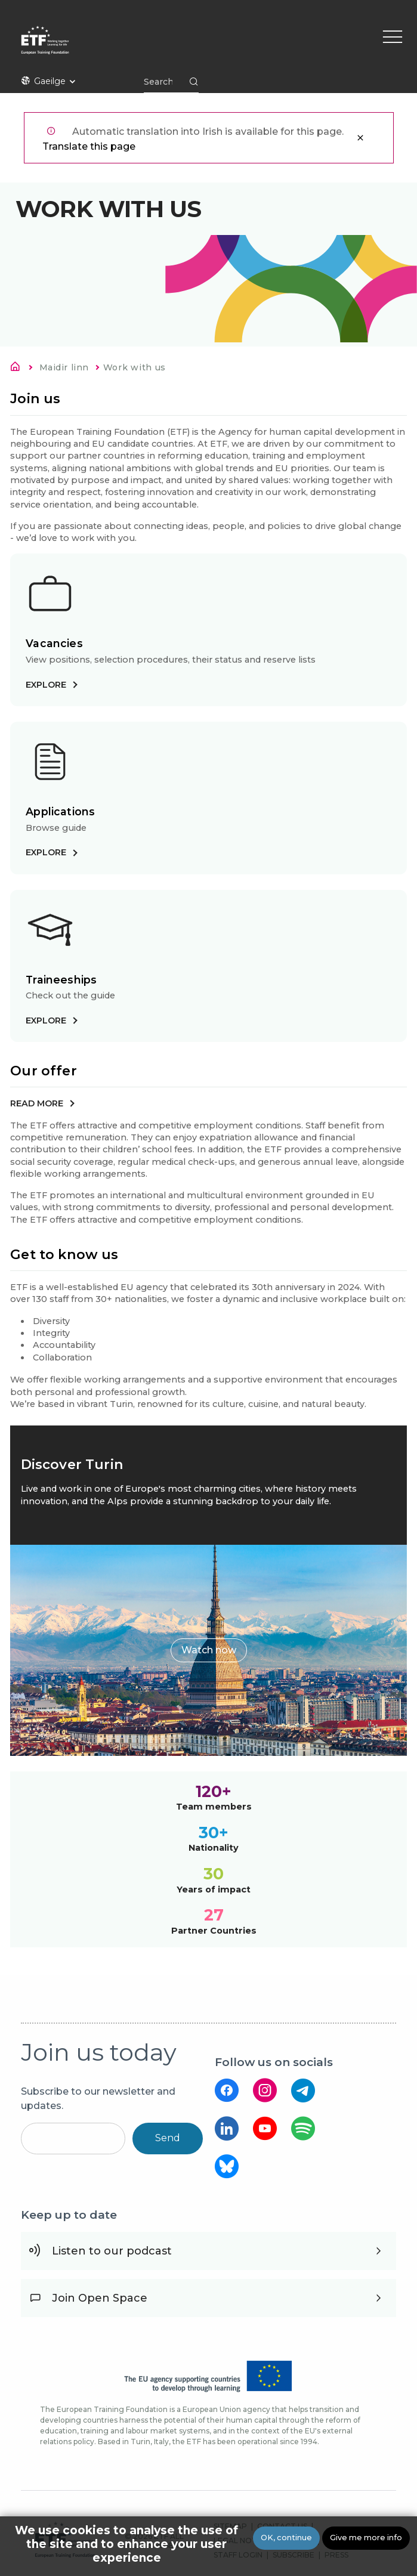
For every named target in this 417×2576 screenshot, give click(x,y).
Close (360, 137)
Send (167, 2138)
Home (18, 368)
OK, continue (286, 2537)
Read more (36, 1103)
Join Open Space (99, 2298)
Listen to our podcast (112, 2251)
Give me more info (366, 2537)
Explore (46, 684)
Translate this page (88, 146)
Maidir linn (64, 367)
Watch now (208, 1650)
